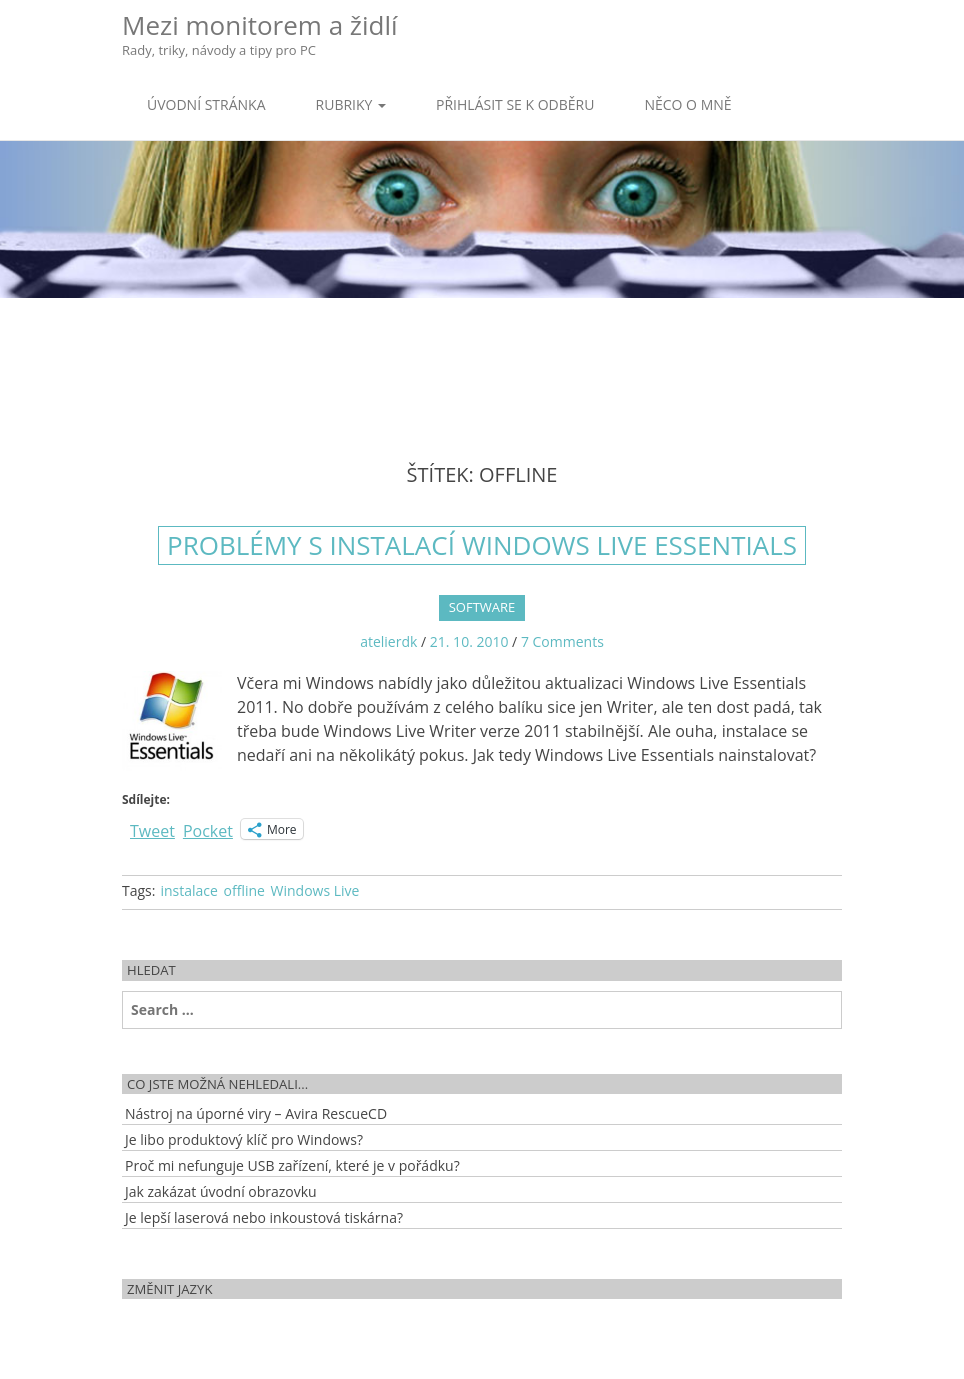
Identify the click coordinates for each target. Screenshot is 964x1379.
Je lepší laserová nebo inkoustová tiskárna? (264, 1217)
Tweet (152, 828)
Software (482, 607)
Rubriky (351, 104)
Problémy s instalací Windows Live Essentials (482, 545)
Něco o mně (687, 104)
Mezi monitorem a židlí (260, 33)
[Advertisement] (482, 363)
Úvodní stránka (206, 104)
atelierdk (388, 641)
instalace (188, 890)
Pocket (208, 831)
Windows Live (315, 890)
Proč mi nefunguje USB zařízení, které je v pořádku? (292, 1165)
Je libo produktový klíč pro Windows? (244, 1139)
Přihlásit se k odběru (515, 104)
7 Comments (562, 641)
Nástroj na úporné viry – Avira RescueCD (256, 1113)
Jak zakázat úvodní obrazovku (221, 1191)
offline (244, 890)
